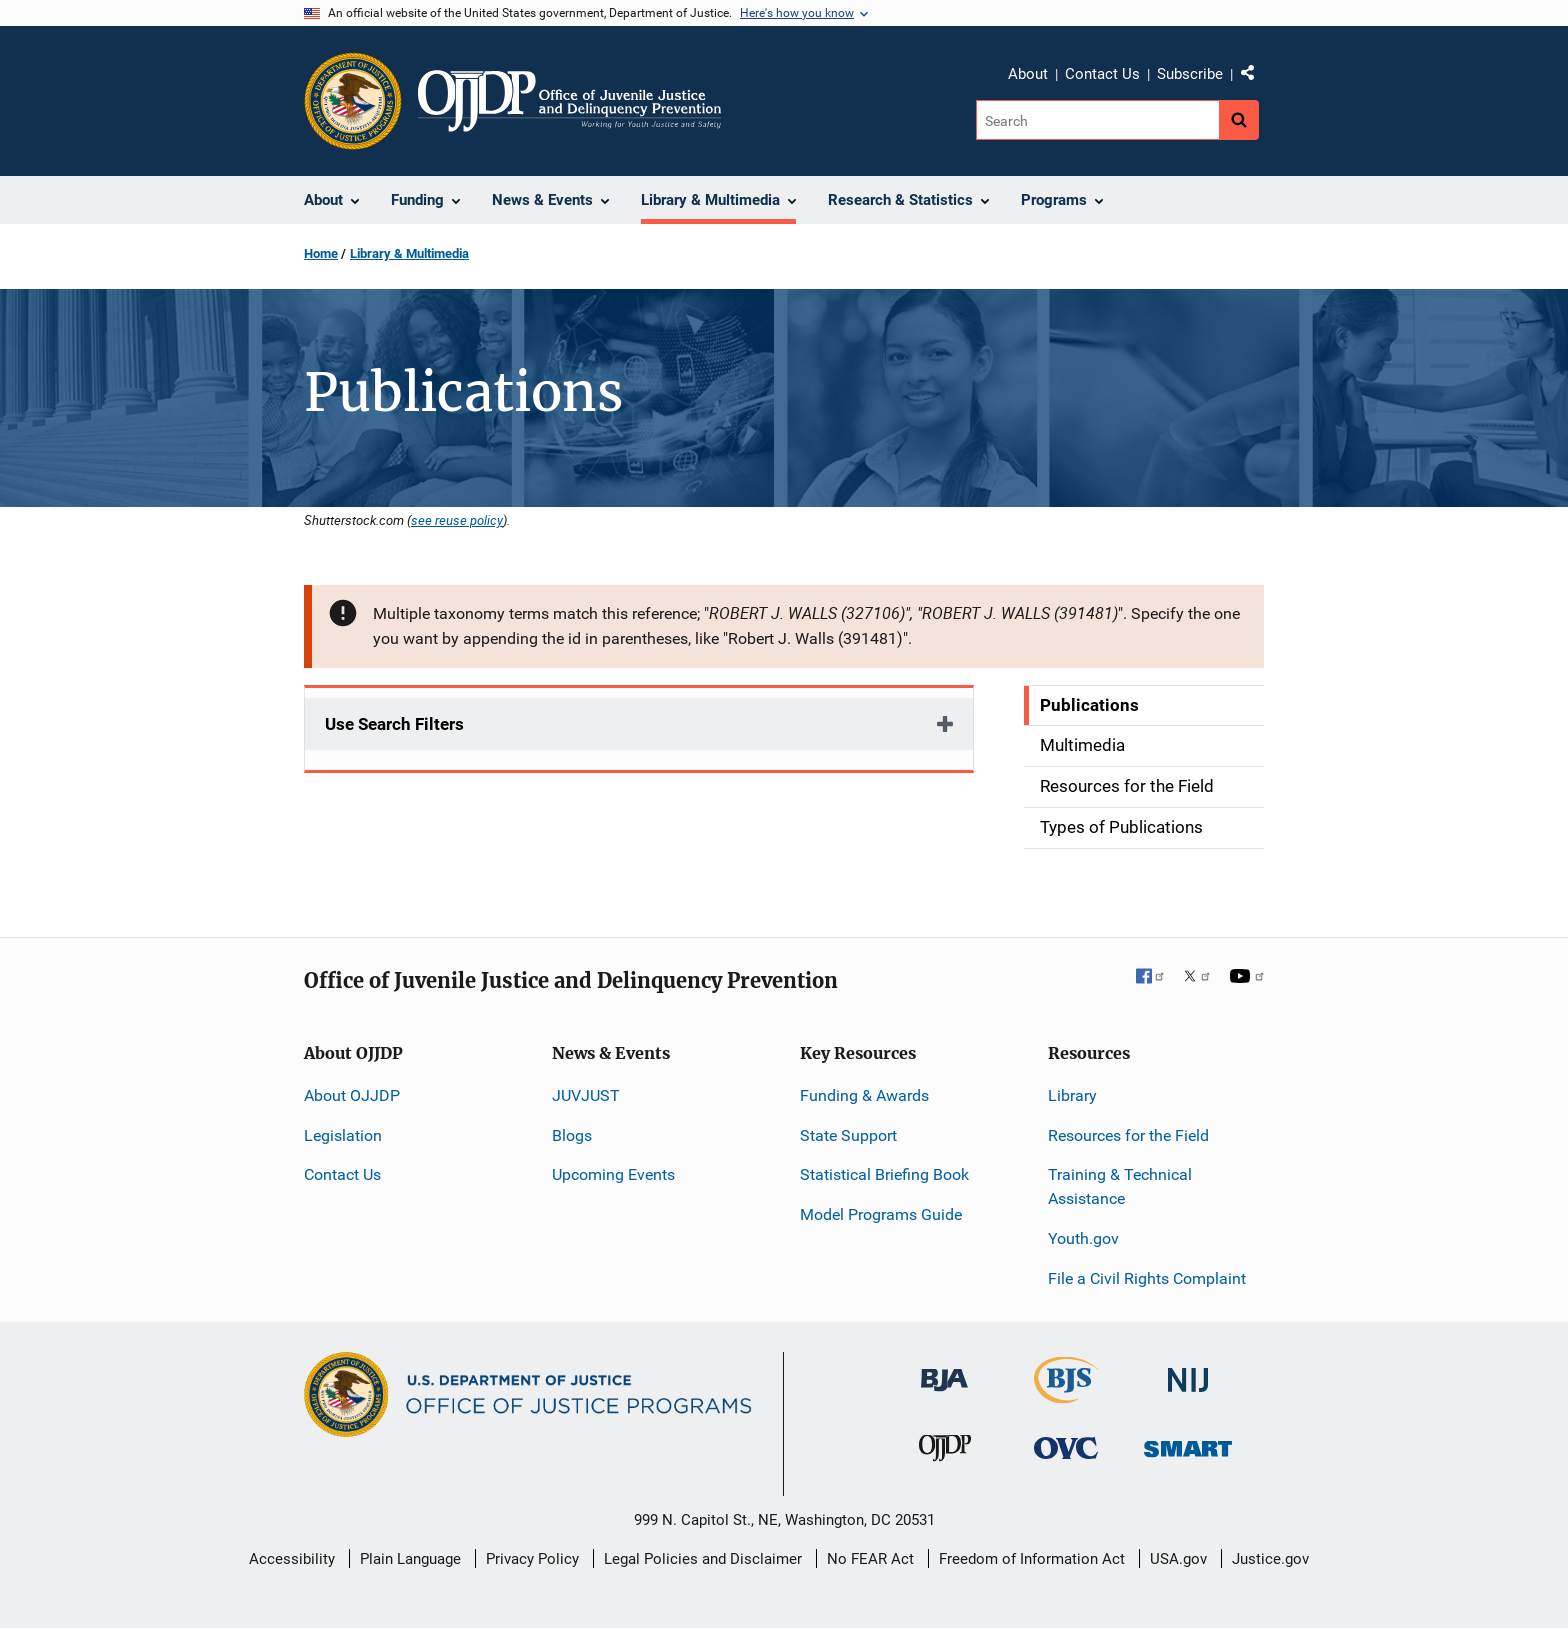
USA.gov (1178, 1559)
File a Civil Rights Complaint (1147, 1278)
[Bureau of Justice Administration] (944, 1369)
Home (321, 253)
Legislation (343, 1135)
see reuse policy (457, 520)
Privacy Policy (532, 1559)
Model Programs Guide (881, 1214)
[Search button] (1239, 120)
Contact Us (1102, 74)
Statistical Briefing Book (884, 1174)
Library (1072, 1095)
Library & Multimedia (409, 253)
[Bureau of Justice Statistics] (1066, 1393)
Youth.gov (1083, 1238)
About (1028, 74)
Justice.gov (1270, 1559)
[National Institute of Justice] (1188, 1370)
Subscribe (1190, 74)
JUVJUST (586, 1095)
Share (1255, 77)
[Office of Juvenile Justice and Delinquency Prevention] (945, 1452)
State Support (848, 1135)
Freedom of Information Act (1032, 1559)
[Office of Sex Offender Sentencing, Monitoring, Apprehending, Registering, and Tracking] (1188, 1443)
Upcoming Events (613, 1174)
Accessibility (292, 1559)
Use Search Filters (394, 724)
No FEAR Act (870, 1559)
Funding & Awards (864, 1095)
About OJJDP (352, 1095)
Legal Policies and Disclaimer (703, 1559)
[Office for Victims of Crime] (1066, 1447)
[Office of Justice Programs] (353, 101)
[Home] (569, 101)
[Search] (1097, 120)
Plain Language (410, 1559)
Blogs (572, 1135)
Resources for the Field (1128, 1135)
